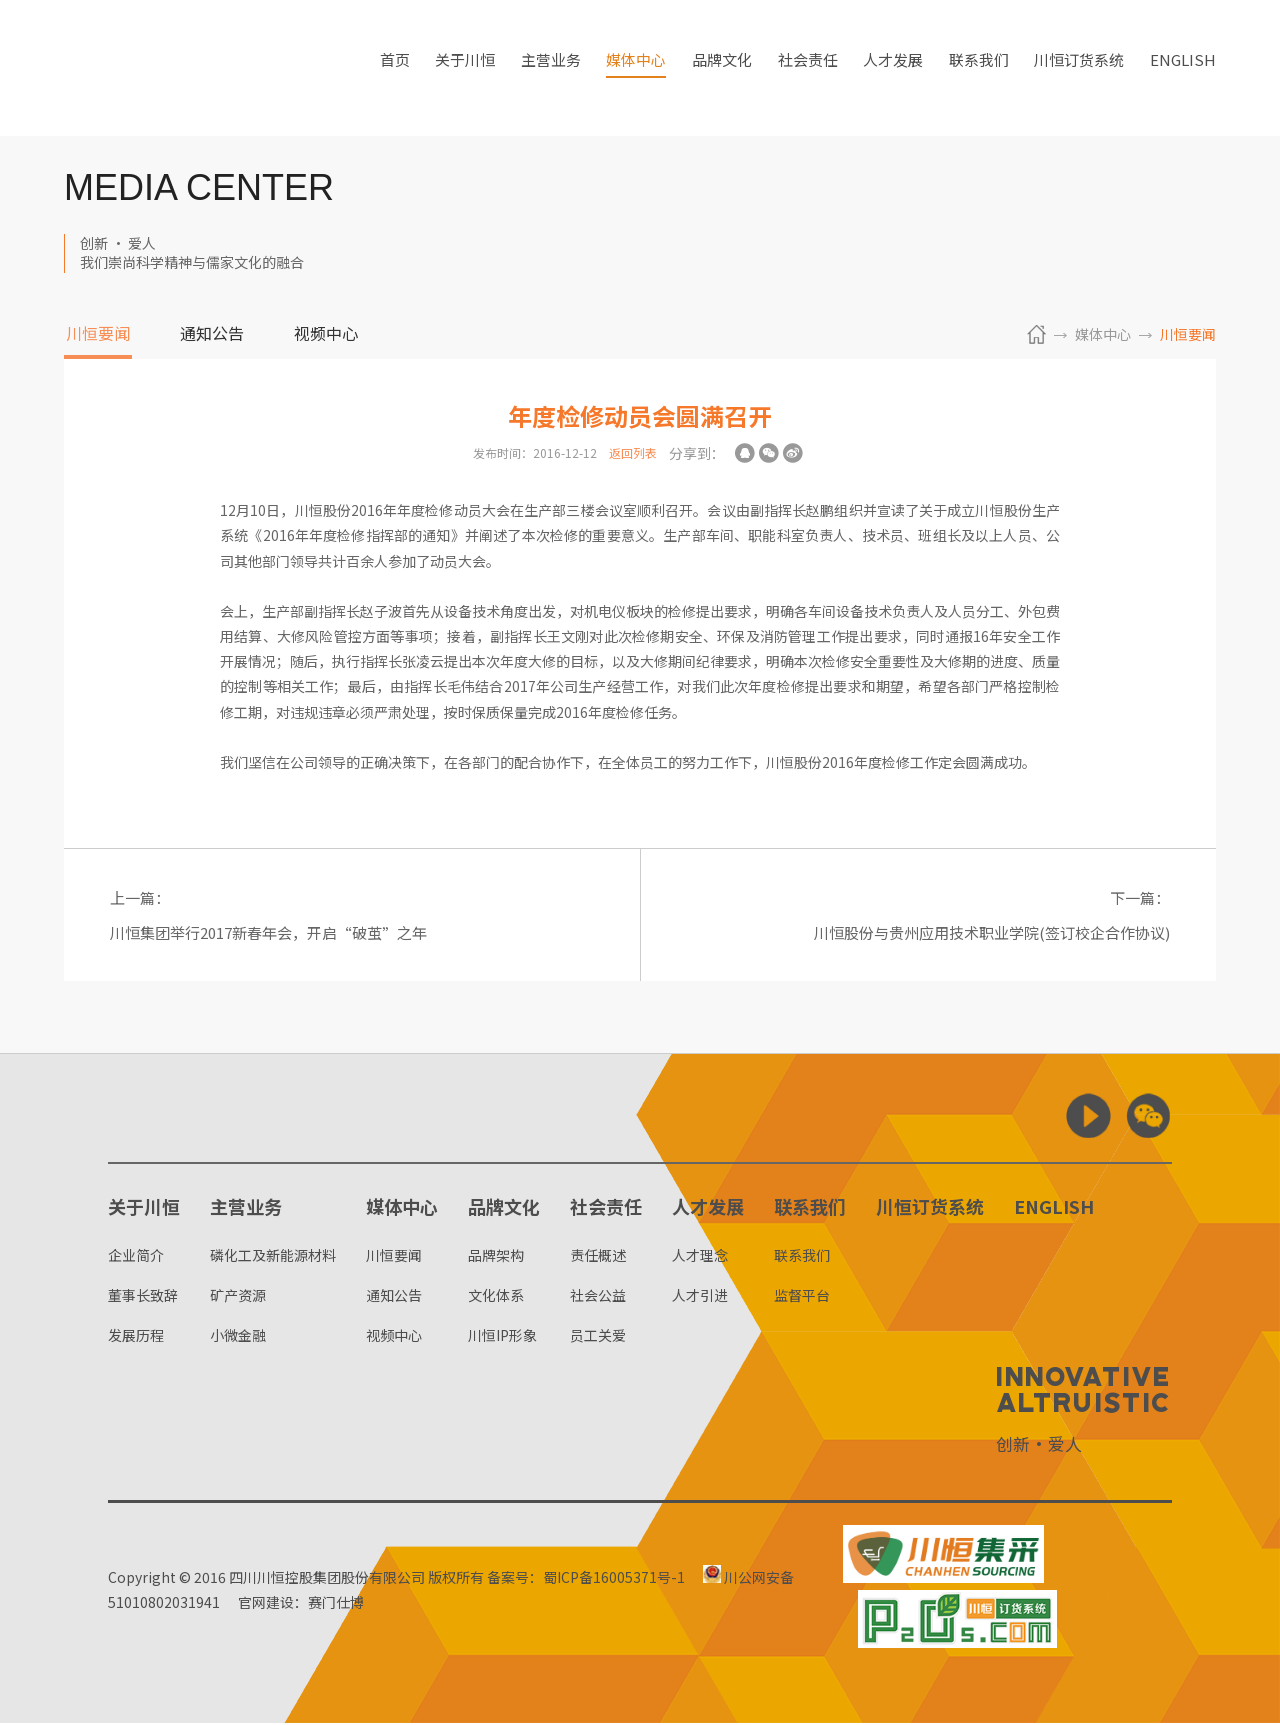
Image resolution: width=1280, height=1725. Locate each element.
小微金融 (238, 1337)
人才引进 (700, 1297)
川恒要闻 (98, 335)
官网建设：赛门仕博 (306, 1604)
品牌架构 (496, 1257)
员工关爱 (598, 1337)
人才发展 (893, 68)
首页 (395, 68)
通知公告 (212, 335)
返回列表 (633, 452)
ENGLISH (1183, 68)
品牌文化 (722, 68)
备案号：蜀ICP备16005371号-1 (586, 1579)
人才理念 (700, 1257)
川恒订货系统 (1079, 68)
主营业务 (551, 68)
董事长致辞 (143, 1297)
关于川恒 (465, 68)
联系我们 (979, 68)
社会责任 (808, 68)
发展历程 (136, 1337)
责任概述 (598, 1257)
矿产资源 (238, 1297)
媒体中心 (636, 68)
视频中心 (326, 335)
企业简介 (136, 1257)
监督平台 (802, 1297)
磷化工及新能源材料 (273, 1257)
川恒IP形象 (502, 1337)
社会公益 (598, 1297)
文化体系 (496, 1297)
